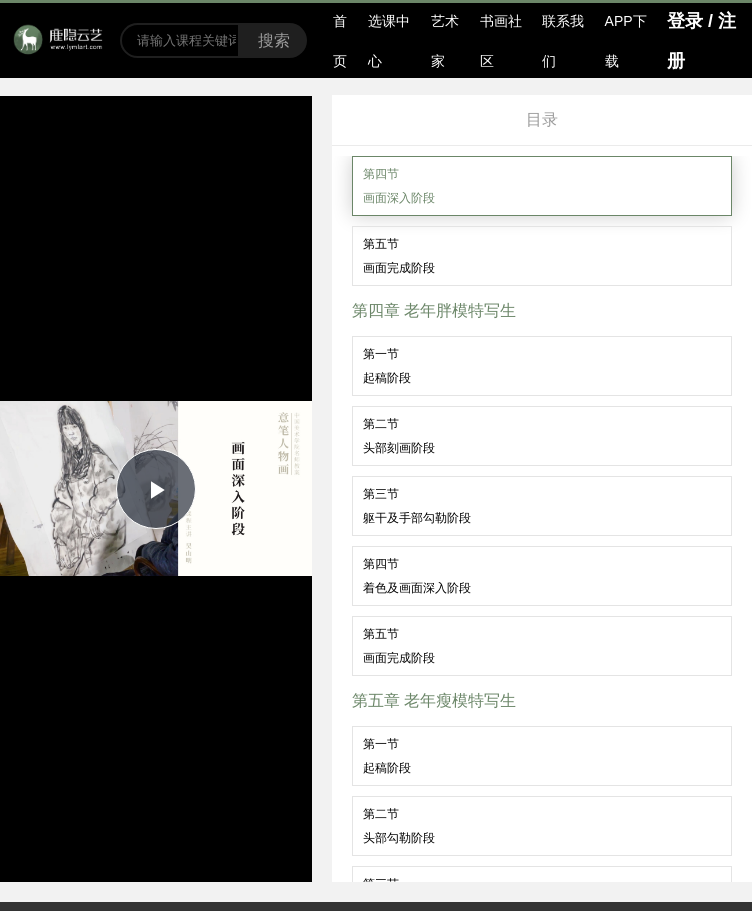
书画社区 (501, 41)
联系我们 (563, 41)
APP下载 (626, 41)
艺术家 (445, 41)
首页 (340, 41)
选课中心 (389, 41)
